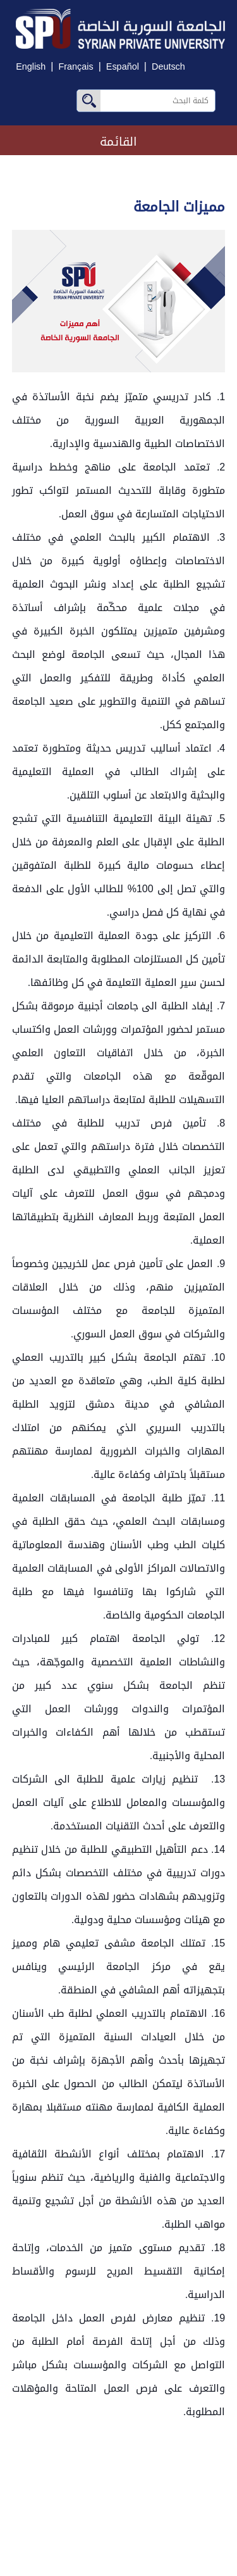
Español (122, 66)
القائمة (118, 141)
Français (75, 66)
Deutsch (168, 66)
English (31, 66)
